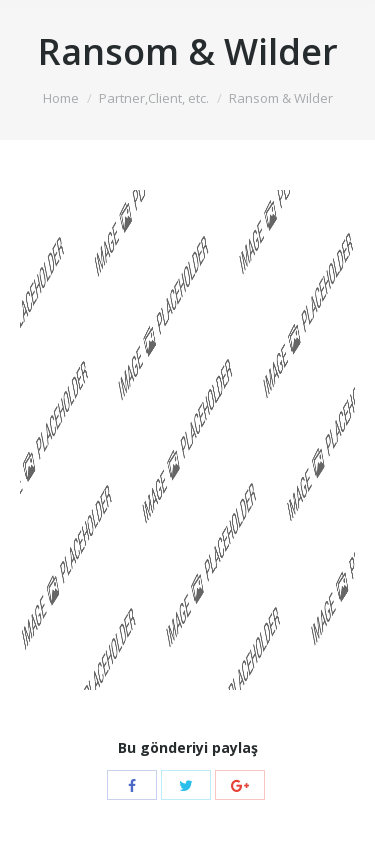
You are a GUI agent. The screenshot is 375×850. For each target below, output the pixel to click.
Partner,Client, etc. (154, 98)
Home (61, 98)
